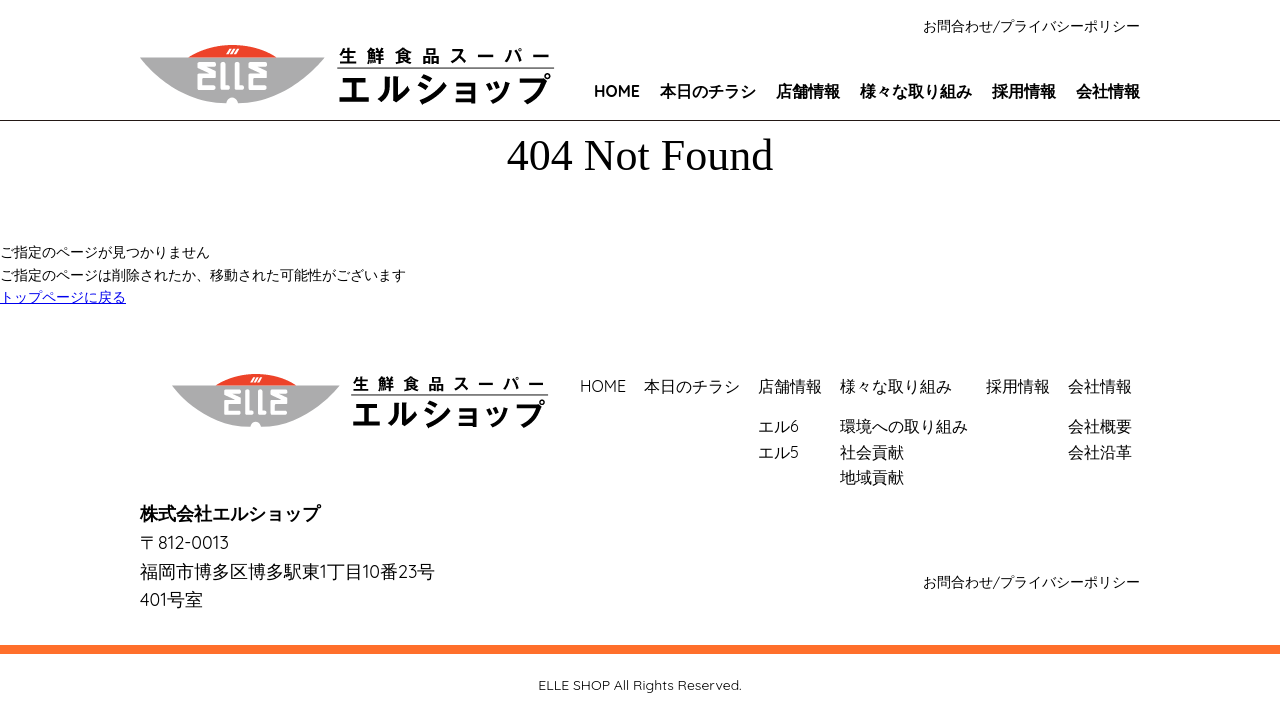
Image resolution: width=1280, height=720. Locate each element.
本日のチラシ (708, 91)
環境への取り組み (904, 426)
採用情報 (1024, 91)
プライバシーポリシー (1070, 26)
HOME (617, 91)
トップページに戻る (63, 297)
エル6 (778, 426)
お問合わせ (958, 26)
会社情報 (1108, 91)
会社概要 (1100, 426)
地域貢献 (872, 477)
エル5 (778, 452)
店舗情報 (808, 91)
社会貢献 (872, 452)
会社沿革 (1100, 452)
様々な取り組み (916, 91)
